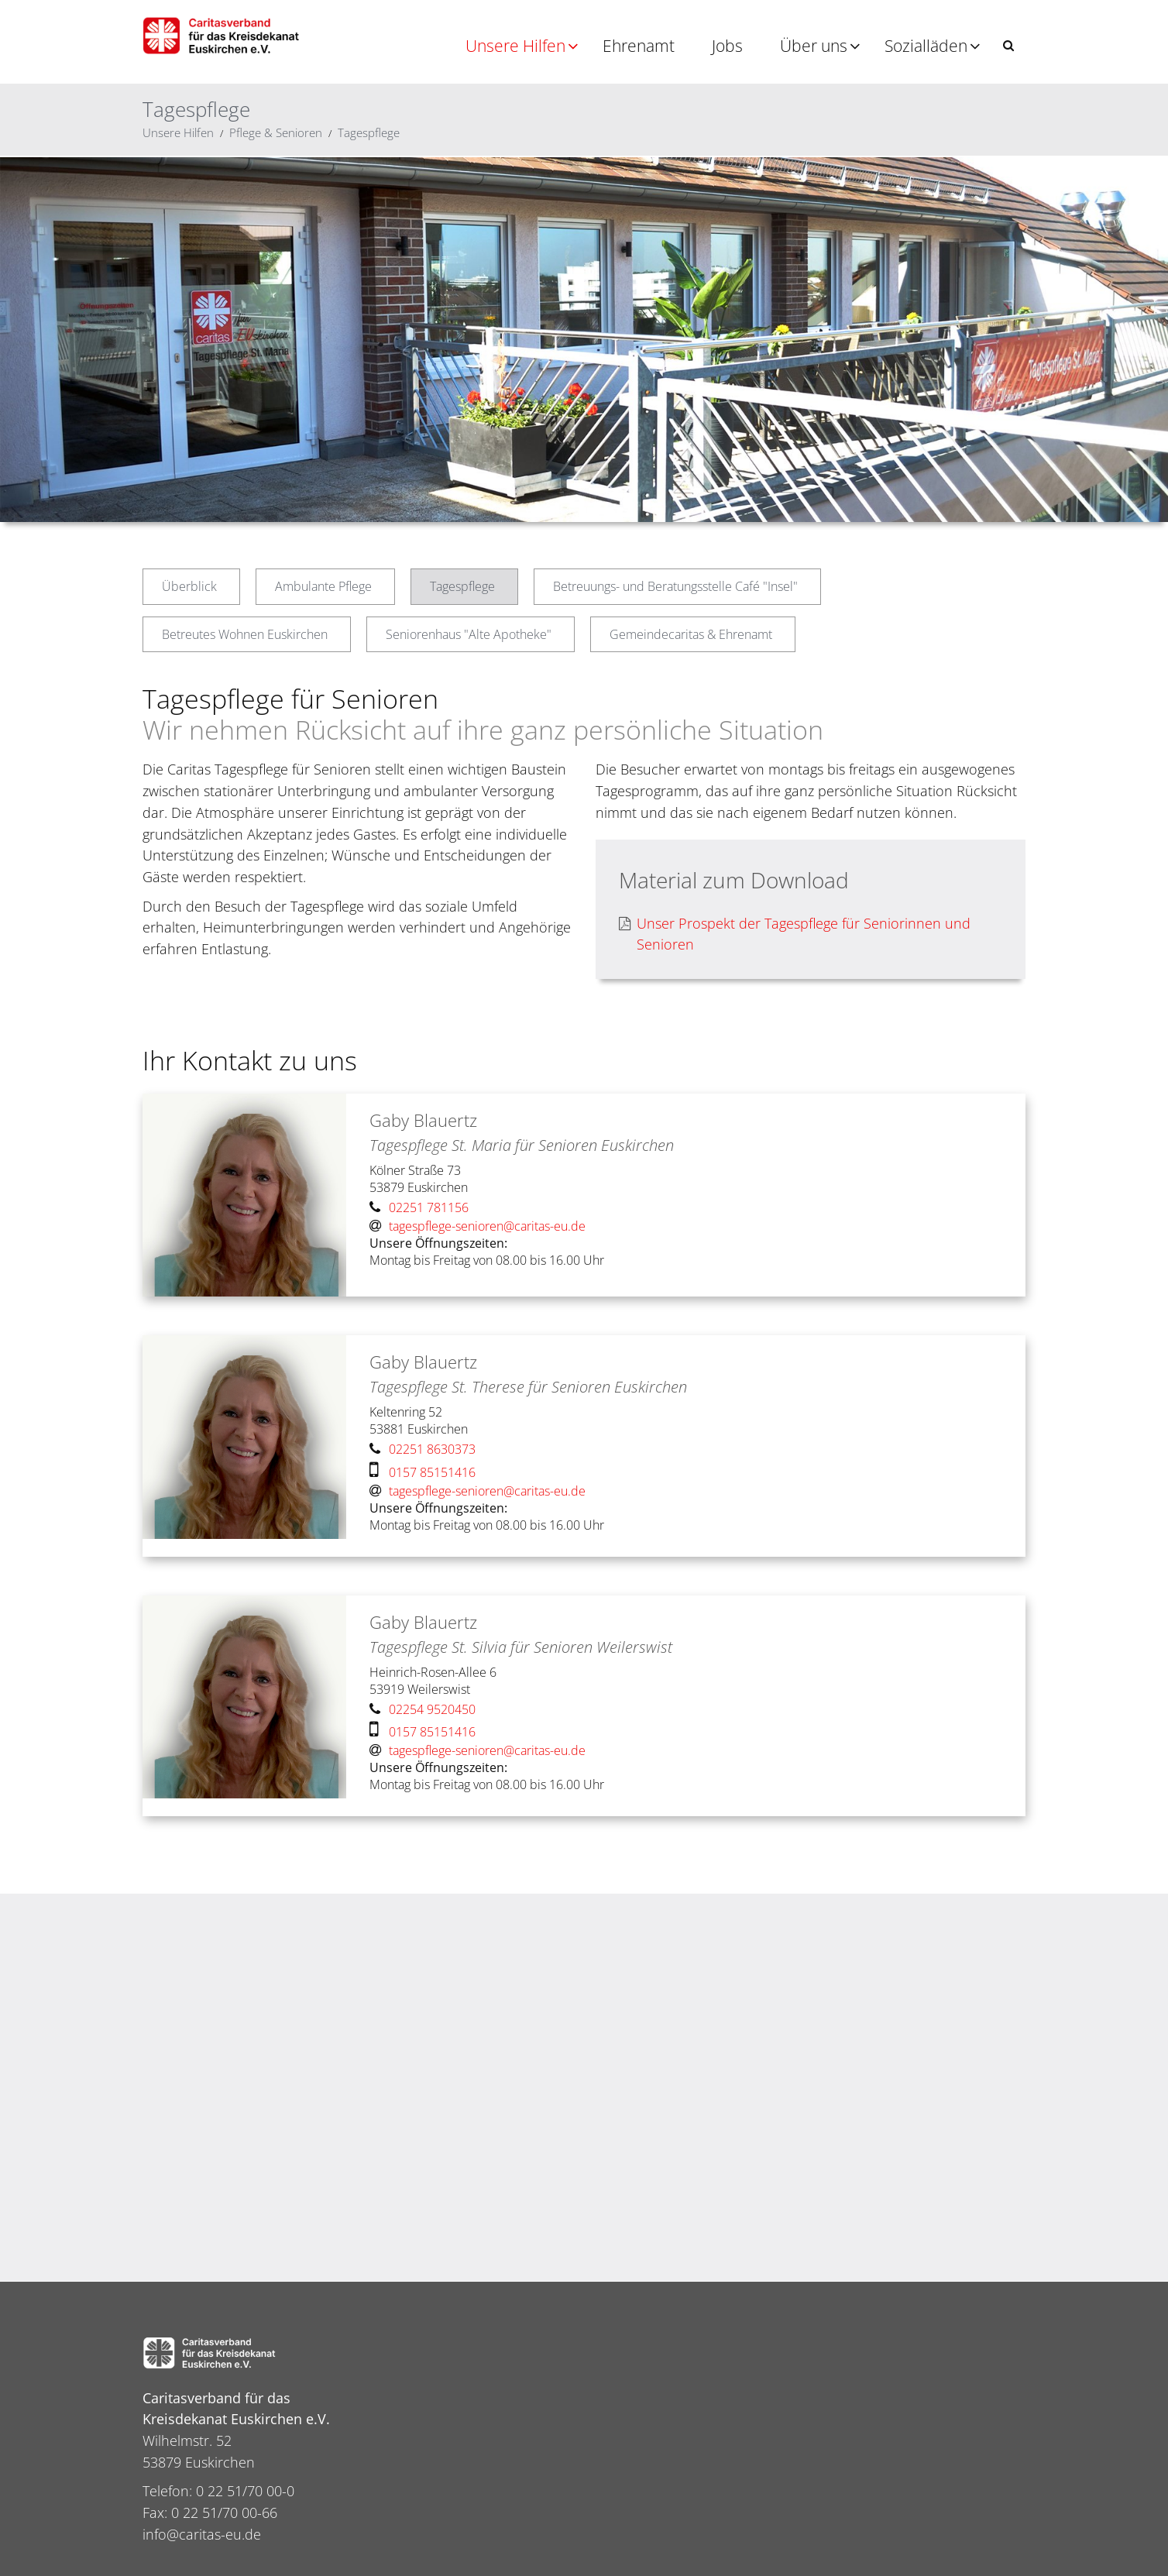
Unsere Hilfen (515, 46)
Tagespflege (369, 132)
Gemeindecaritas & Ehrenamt (691, 634)
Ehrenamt (639, 46)
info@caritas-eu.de (202, 2534)
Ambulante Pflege (323, 586)
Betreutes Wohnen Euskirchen (245, 634)
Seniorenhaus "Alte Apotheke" (468, 634)
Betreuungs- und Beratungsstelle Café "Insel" (675, 586)
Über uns (813, 46)
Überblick (189, 586)
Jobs (727, 46)
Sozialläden (926, 46)
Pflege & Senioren (275, 132)
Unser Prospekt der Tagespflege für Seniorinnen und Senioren (794, 934)
